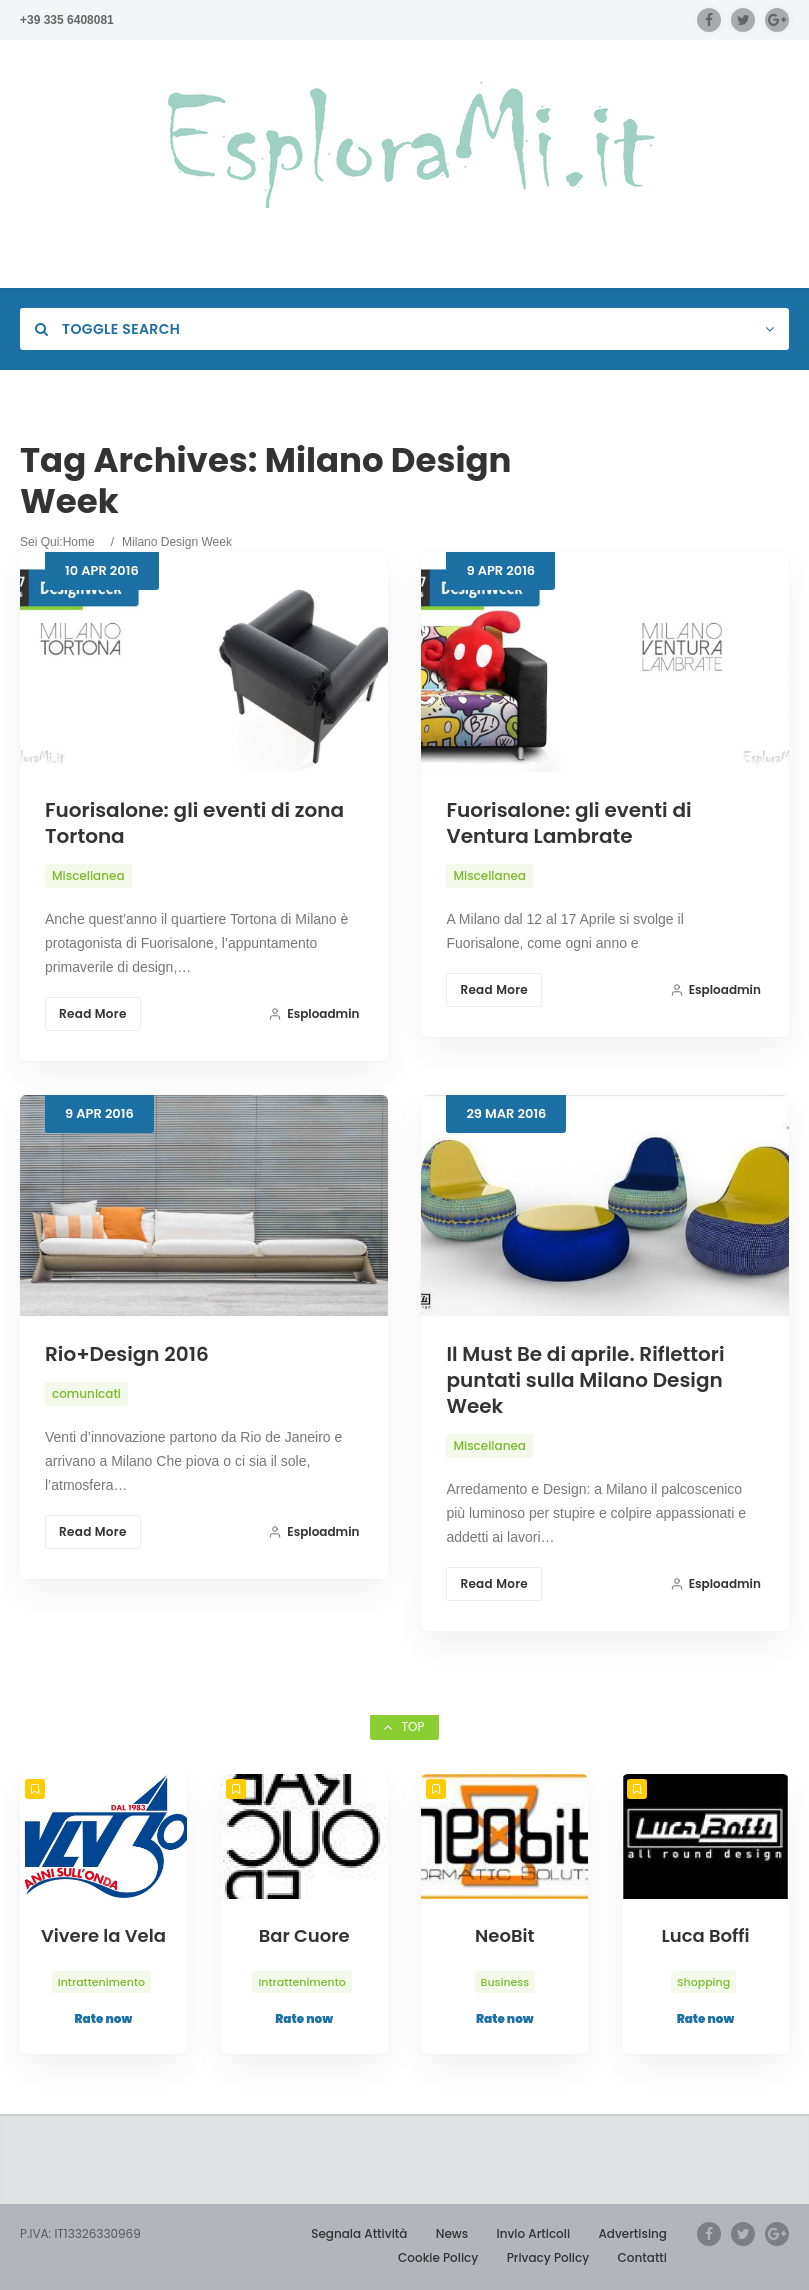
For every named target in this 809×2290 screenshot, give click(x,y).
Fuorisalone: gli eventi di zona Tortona (194, 823)
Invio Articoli (533, 2233)
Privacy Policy (548, 2257)
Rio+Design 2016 (127, 1354)
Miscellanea (88, 875)
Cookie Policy (438, 2257)
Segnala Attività (359, 2233)
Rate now (104, 2018)
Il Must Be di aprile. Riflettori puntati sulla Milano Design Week (585, 1380)
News (452, 2233)
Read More (93, 1013)
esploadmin (313, 1013)
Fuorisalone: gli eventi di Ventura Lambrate (568, 823)
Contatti (642, 2257)
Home (79, 542)
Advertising (632, 2233)
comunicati (86, 1393)
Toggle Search (107, 329)
